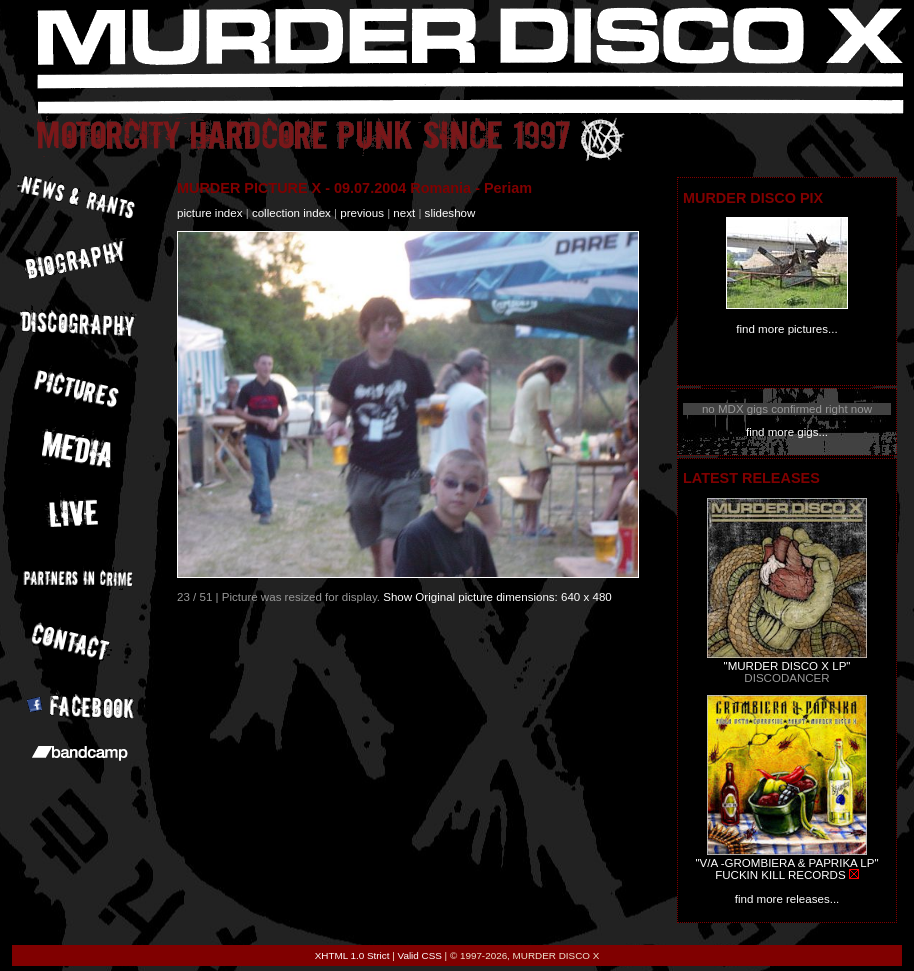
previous (362, 213)
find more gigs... (787, 432)
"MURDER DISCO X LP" (787, 666)
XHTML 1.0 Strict (352, 955)
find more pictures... (786, 329)
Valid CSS (420, 955)
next (404, 213)
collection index (291, 213)
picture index (209, 213)
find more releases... (787, 899)
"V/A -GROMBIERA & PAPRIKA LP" (786, 863)
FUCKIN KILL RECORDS (780, 875)
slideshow (450, 213)
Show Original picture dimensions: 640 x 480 (497, 597)
